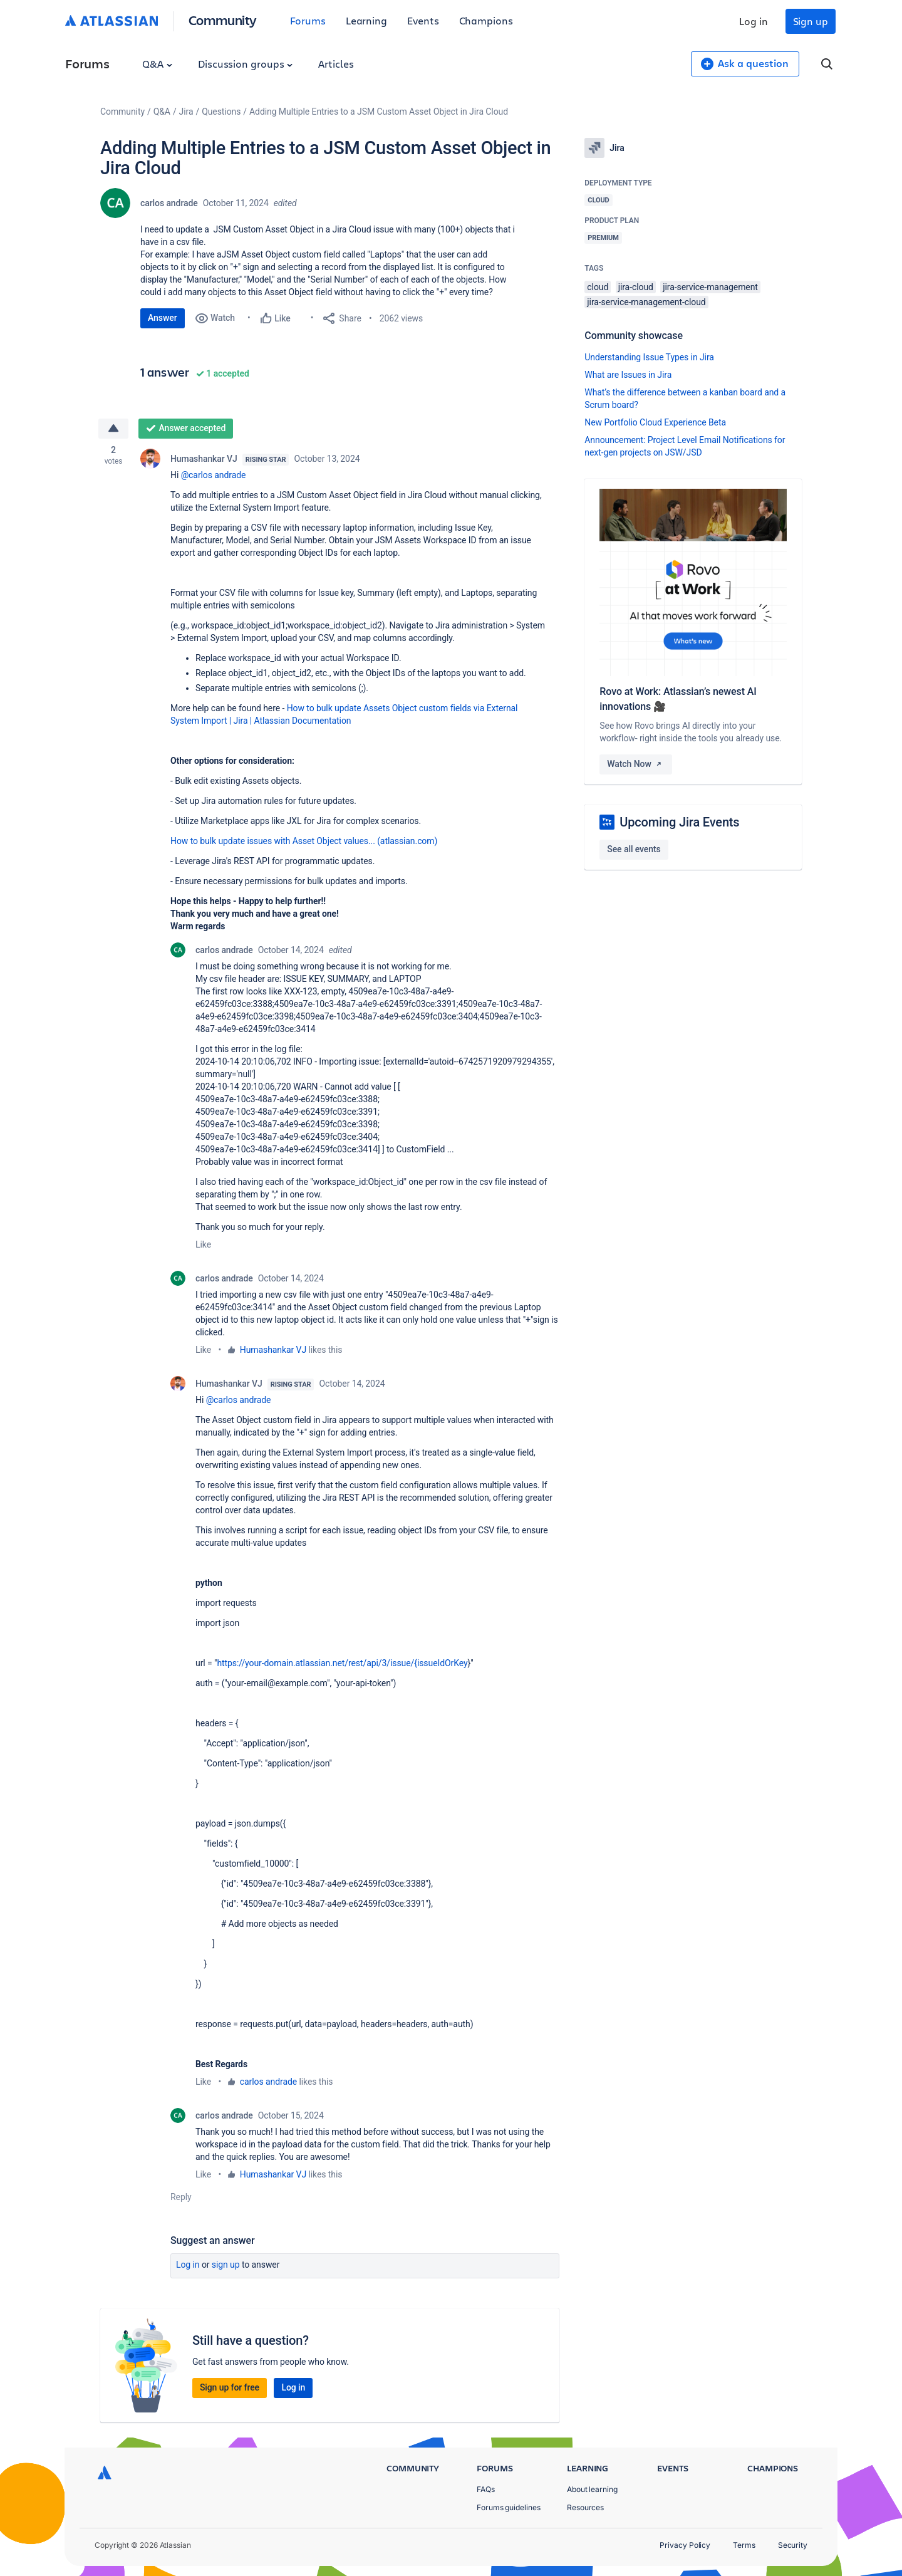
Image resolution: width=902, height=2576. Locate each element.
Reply (181, 2197)
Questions (221, 112)
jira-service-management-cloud (646, 302)
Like (203, 1244)
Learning (366, 20)
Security (792, 2545)
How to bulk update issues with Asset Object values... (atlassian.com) (303, 841)
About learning (592, 2489)
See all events (633, 849)
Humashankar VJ (203, 459)
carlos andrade (169, 203)
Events (423, 20)
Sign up (810, 21)
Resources (585, 2507)
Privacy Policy (685, 2545)
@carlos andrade (213, 475)
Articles (335, 63)
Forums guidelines (509, 2507)
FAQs (486, 2489)
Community (223, 20)
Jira (186, 112)
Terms (744, 2545)
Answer (162, 318)
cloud (597, 287)
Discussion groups (245, 63)
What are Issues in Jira (627, 375)
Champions (486, 20)
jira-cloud (635, 287)
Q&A (157, 63)
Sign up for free (229, 2387)
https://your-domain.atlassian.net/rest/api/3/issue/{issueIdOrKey (342, 1663)
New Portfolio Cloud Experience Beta (655, 422)
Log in (753, 21)
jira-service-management (710, 287)
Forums (308, 20)
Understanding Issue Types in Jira (649, 357)
